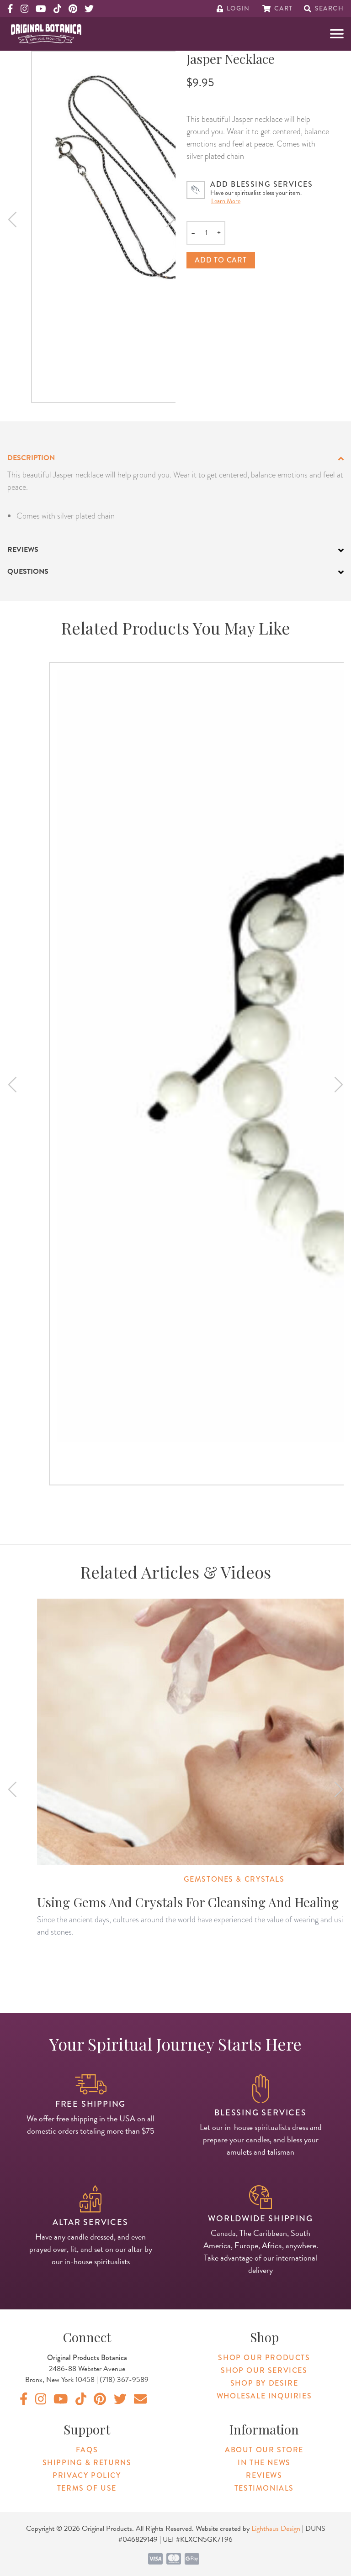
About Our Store (264, 2450)
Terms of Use (87, 2488)
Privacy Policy (87, 2475)
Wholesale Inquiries (264, 2396)
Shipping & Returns (87, 2462)
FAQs (87, 2450)
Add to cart (221, 260)
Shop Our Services (264, 2370)
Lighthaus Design (275, 2528)
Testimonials (264, 2488)
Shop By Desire (264, 2383)
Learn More (225, 201)
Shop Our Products (264, 2357)
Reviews (264, 2475)
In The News (264, 2462)
